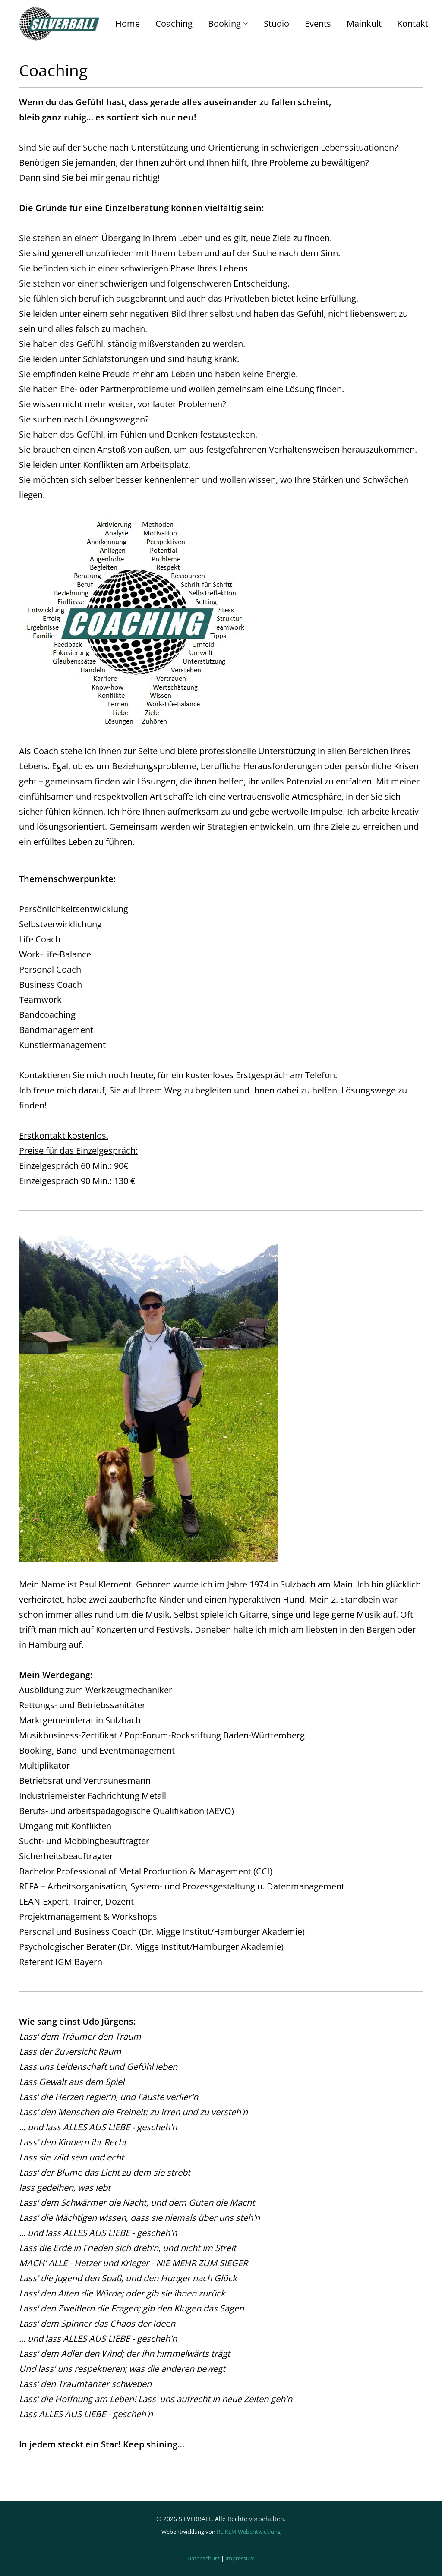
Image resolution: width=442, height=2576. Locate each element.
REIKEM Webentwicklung (249, 2531)
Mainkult (364, 23)
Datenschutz (203, 2558)
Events (318, 23)
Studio (276, 23)
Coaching (174, 23)
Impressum (240, 2558)
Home (127, 23)
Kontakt (412, 23)
